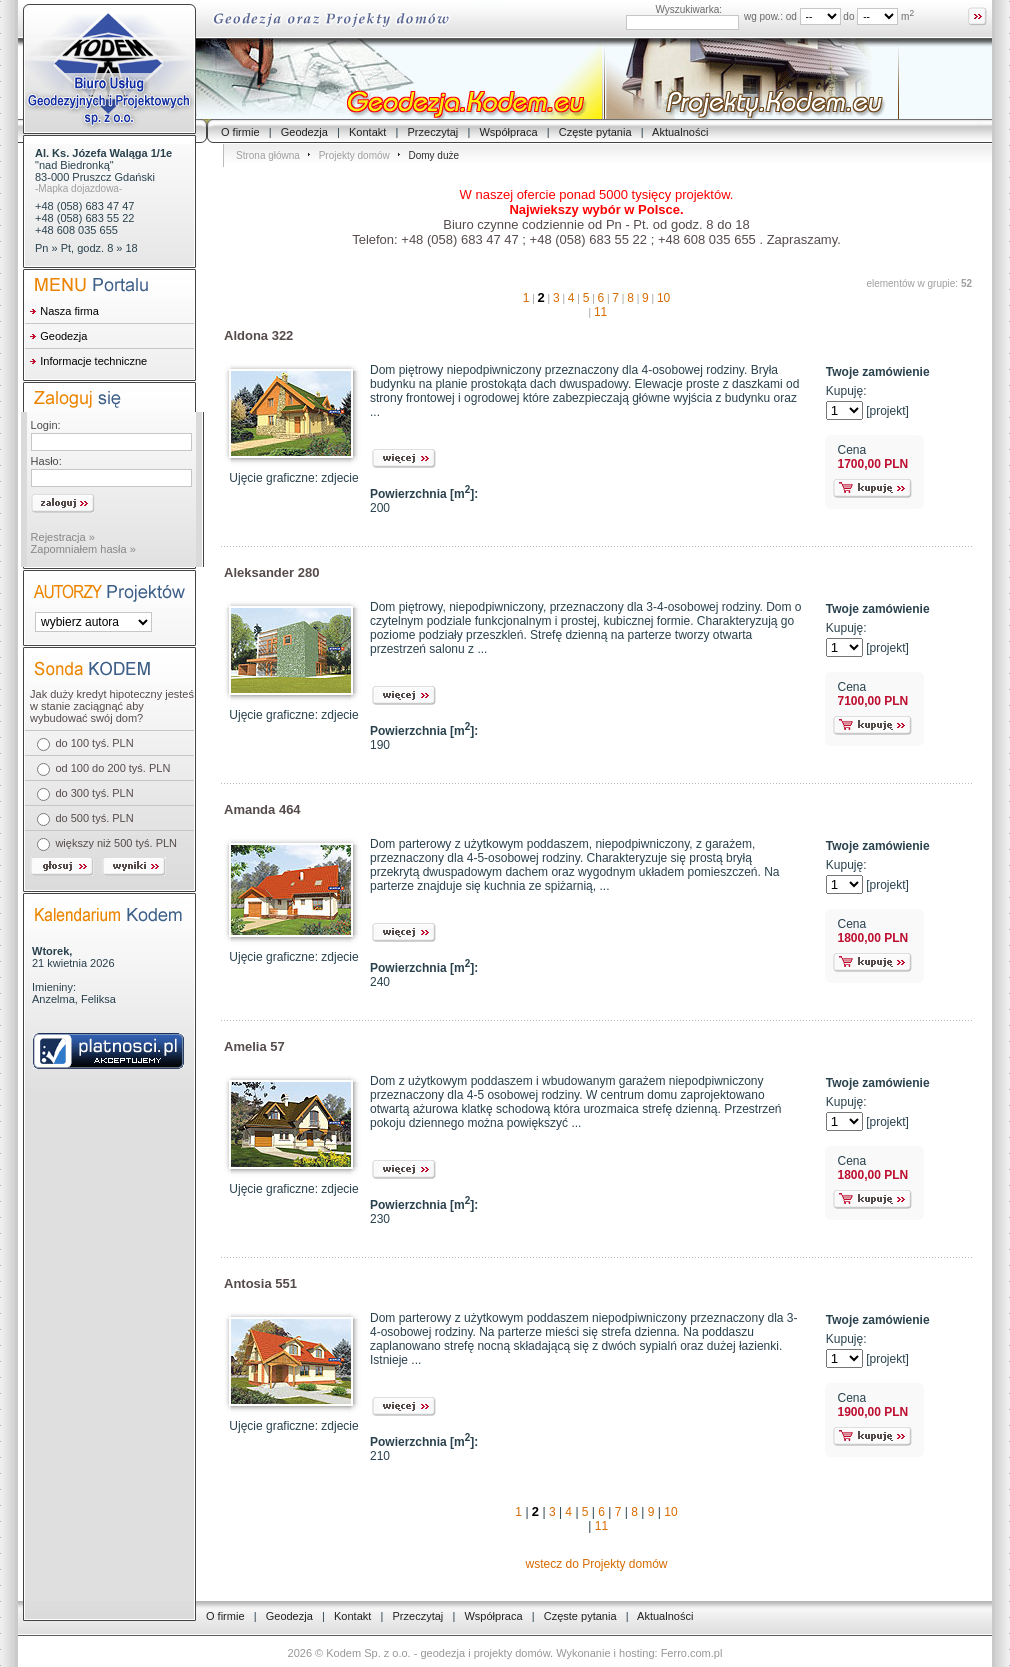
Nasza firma (69, 311)
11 (600, 312)
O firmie (240, 132)
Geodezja (304, 132)
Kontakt (367, 132)
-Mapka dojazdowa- (78, 188)
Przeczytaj (433, 132)
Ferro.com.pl (692, 1653)
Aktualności (680, 132)
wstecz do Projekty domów (596, 1564)
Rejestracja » (63, 537)
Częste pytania (595, 132)
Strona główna (268, 155)
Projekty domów (354, 155)
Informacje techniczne (93, 361)
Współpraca (508, 132)
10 (663, 298)
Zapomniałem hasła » (83, 549)
